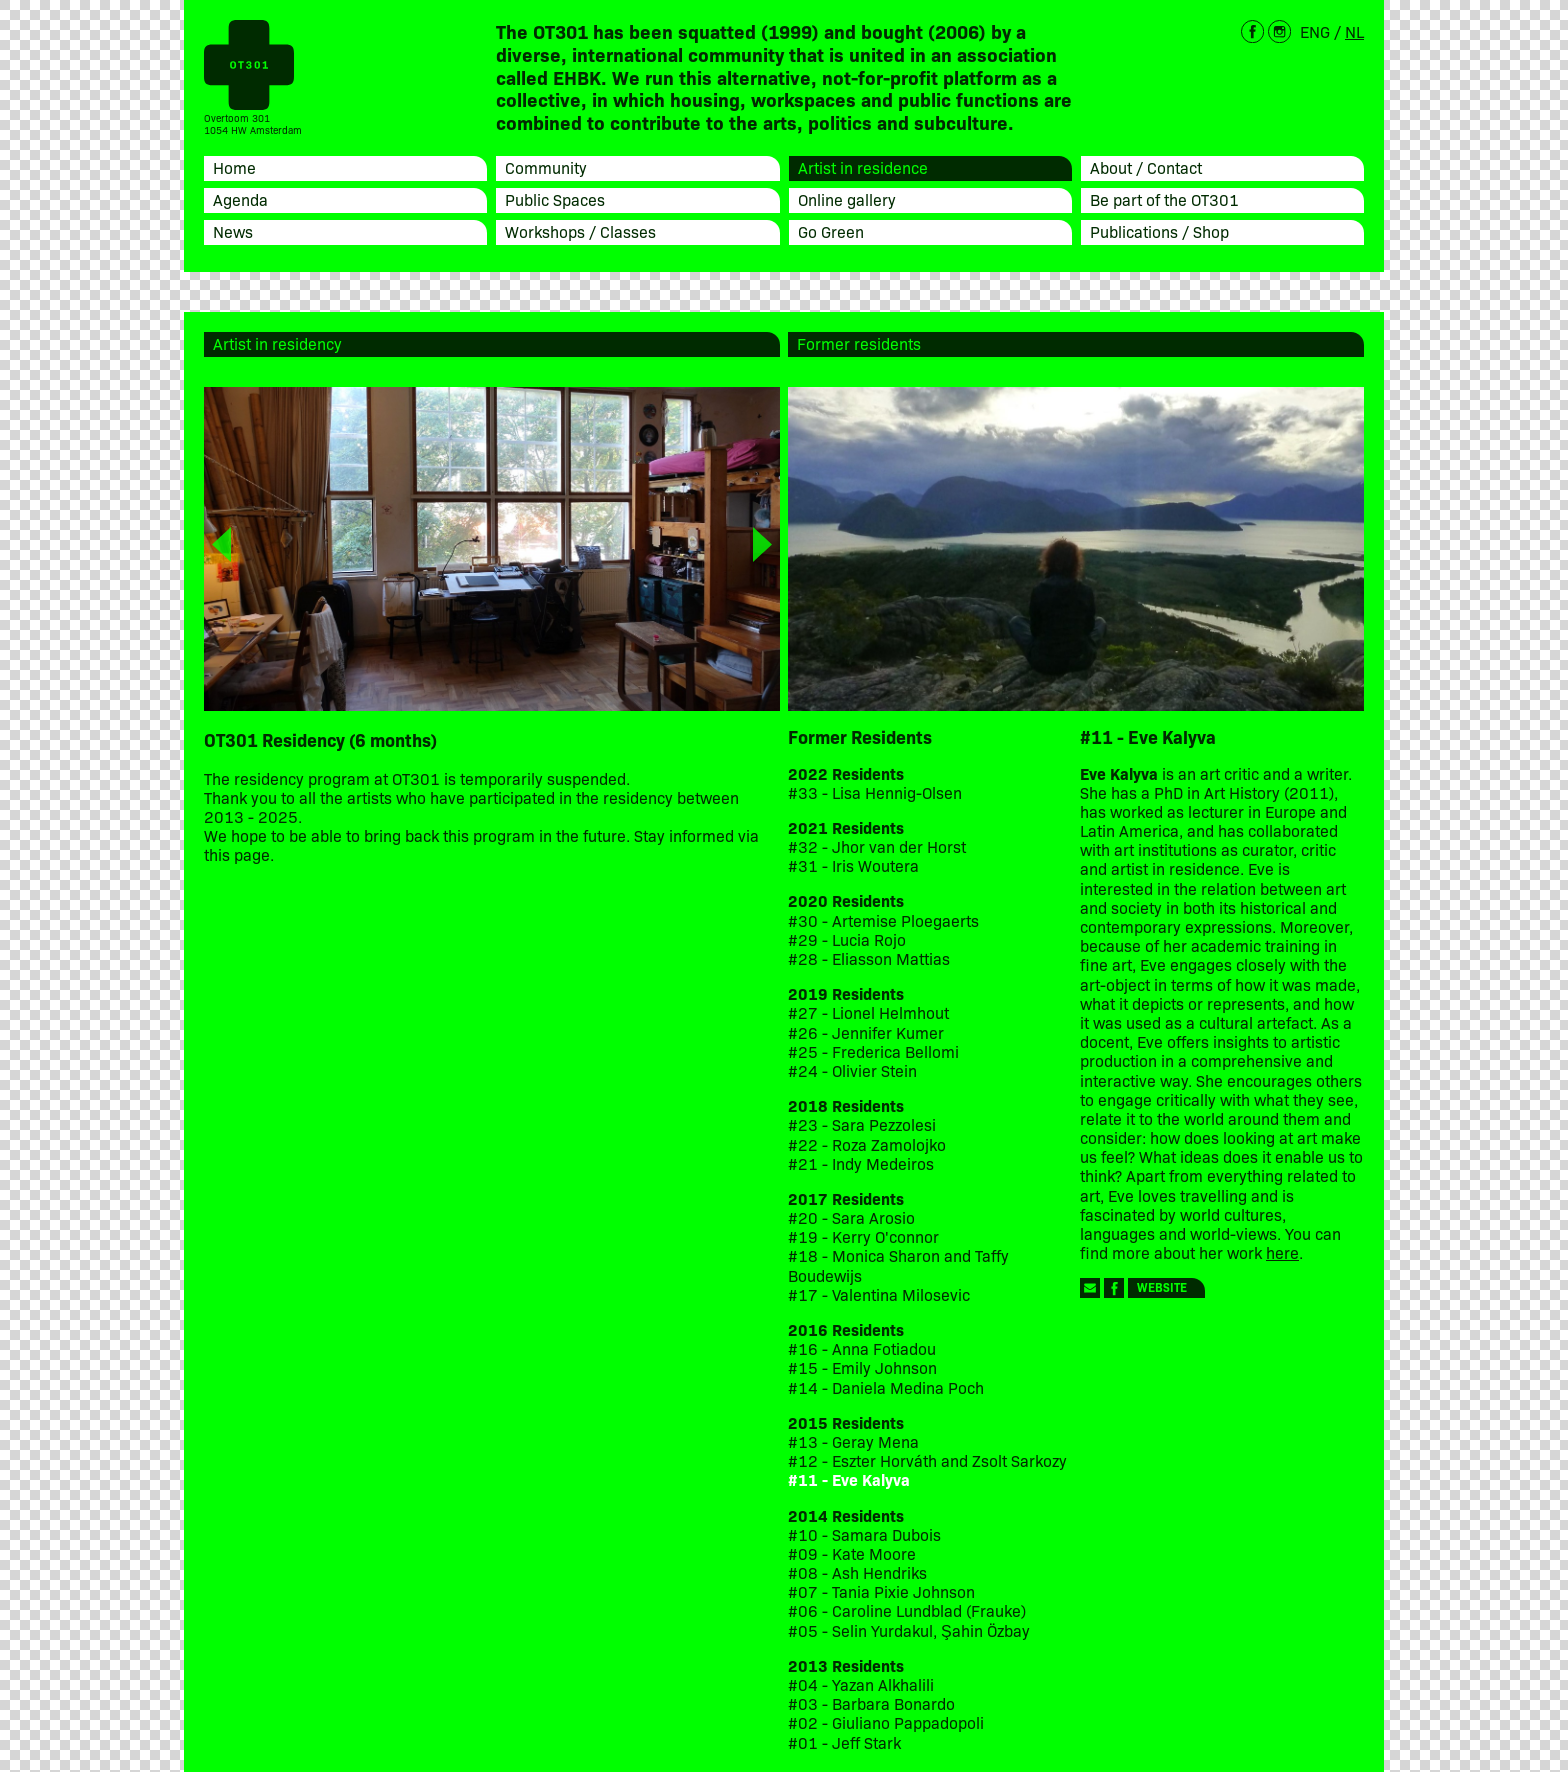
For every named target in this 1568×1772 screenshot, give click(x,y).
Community (546, 167)
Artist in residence (863, 167)
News (233, 231)
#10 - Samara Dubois (864, 1534)
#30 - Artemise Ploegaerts (883, 920)
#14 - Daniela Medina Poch (886, 1387)
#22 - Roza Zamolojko (867, 1144)
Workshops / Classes (580, 231)
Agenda (240, 199)
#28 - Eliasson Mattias (869, 958)
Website (1162, 1286)
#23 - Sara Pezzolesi (862, 1124)
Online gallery (847, 199)
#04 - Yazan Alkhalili (861, 1684)
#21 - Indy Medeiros (861, 1163)
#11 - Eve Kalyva (849, 1479)
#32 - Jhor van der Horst (877, 846)
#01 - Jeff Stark (844, 1742)
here (1282, 1252)
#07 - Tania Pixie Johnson (881, 1591)
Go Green (831, 231)
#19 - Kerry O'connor (863, 1236)
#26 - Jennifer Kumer (866, 1032)
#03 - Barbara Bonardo (871, 1703)
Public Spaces (555, 199)
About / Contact (1146, 167)
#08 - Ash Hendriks (857, 1572)
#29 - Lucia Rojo (847, 939)
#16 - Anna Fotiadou (862, 1348)
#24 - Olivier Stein (852, 1070)
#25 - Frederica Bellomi (873, 1051)
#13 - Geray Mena (853, 1441)
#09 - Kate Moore (852, 1553)
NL (1354, 31)
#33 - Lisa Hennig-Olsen (875, 792)
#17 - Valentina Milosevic (879, 1294)
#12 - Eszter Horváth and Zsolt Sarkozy (927, 1460)
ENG (1315, 31)
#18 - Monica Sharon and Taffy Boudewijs (898, 1265)
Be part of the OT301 (1164, 199)
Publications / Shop (1159, 231)
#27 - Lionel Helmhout (870, 1012)
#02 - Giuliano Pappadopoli (886, 1722)
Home (234, 167)
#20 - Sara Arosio (851, 1217)
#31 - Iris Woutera (853, 865)
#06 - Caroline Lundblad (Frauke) (907, 1610)
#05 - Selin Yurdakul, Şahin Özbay (909, 1630)
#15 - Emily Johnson (862, 1367)
